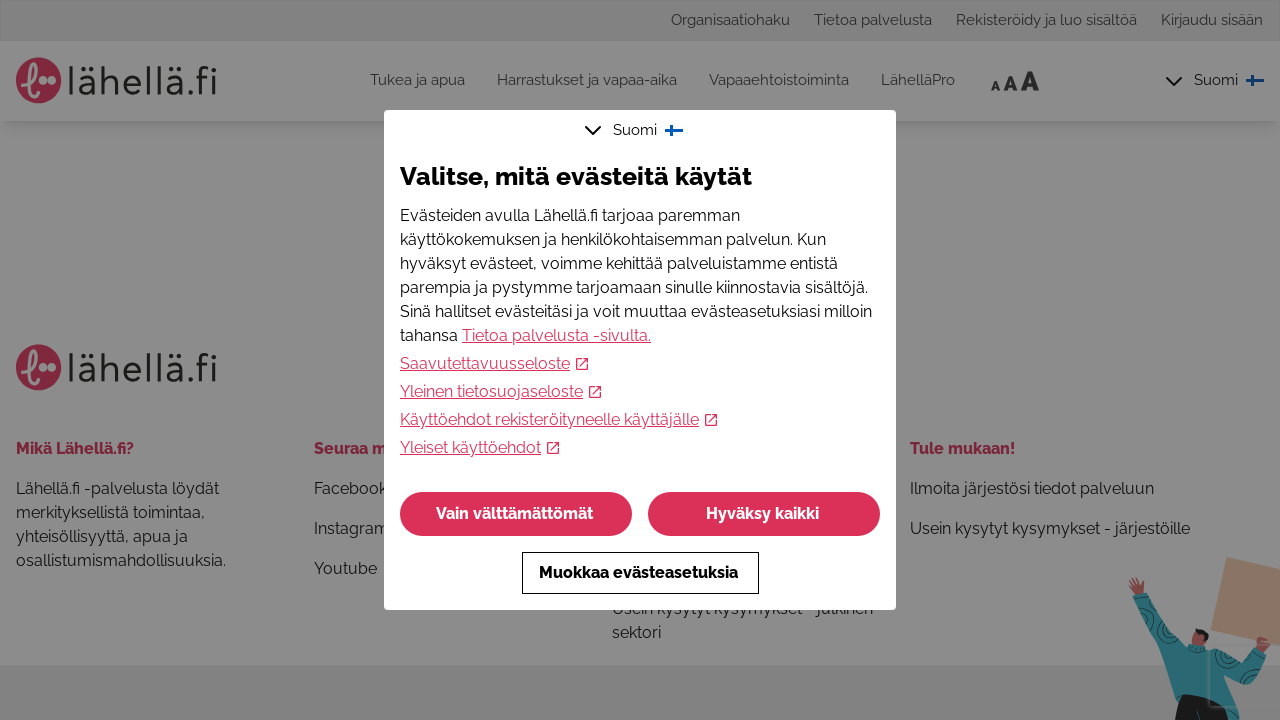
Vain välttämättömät (516, 513)
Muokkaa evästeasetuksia (640, 572)
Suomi (636, 130)
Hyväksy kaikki (764, 513)
